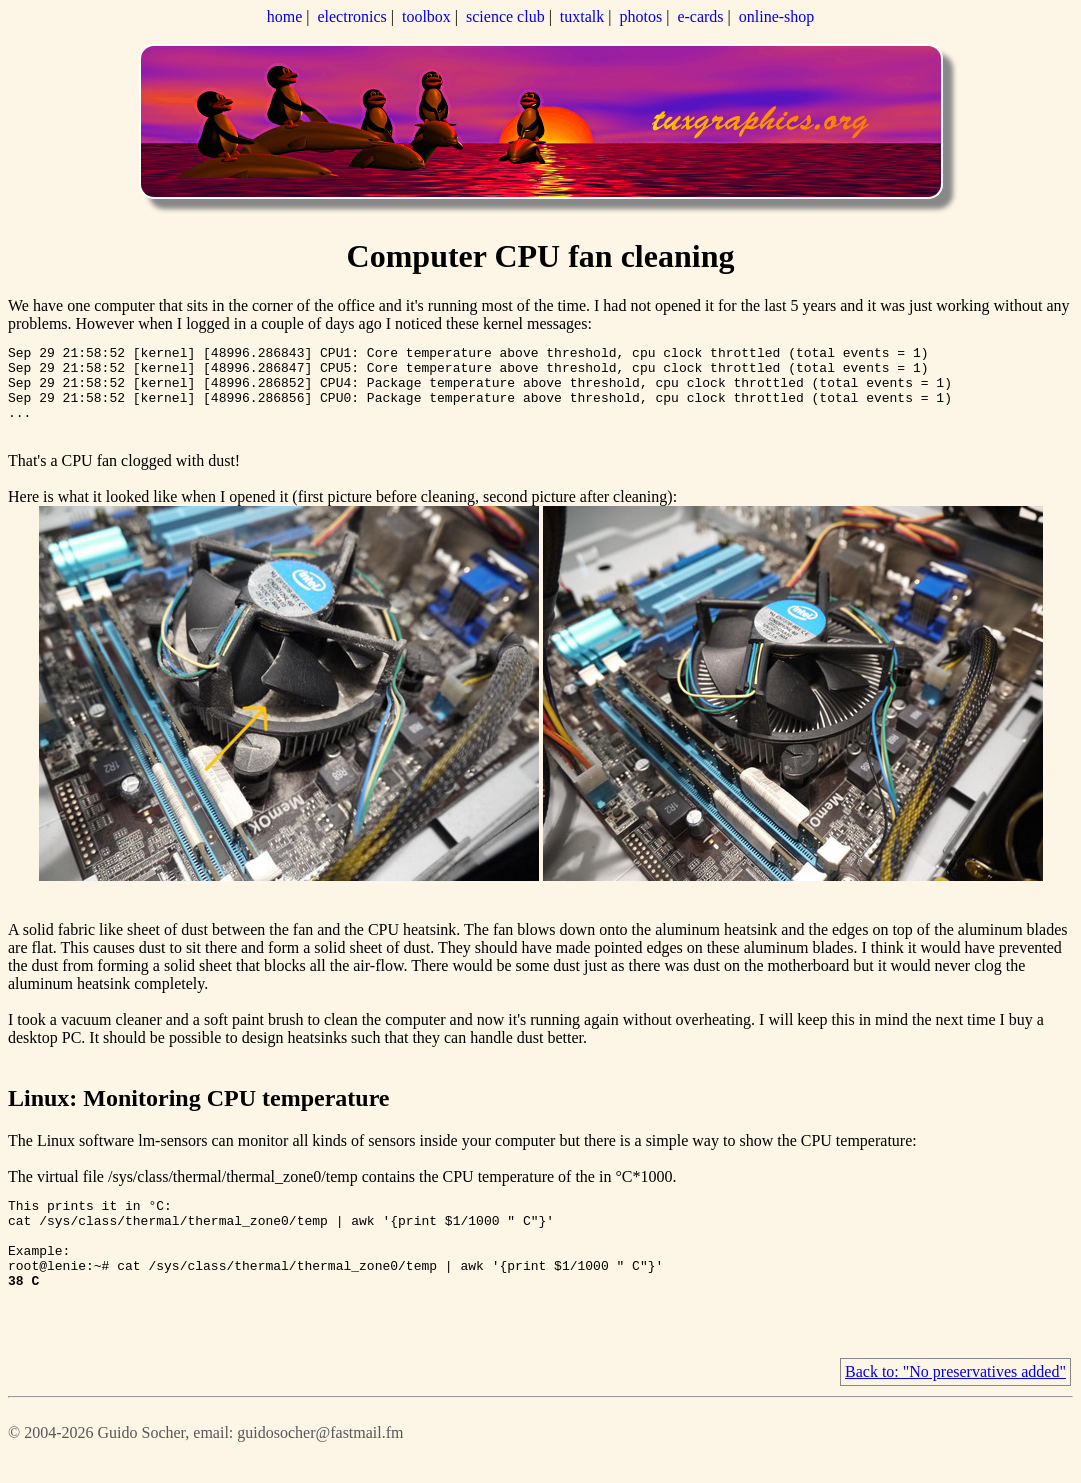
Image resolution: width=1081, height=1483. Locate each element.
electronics (351, 16)
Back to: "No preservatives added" (955, 1404)
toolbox (426, 16)
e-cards (700, 16)
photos (641, 16)
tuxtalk (582, 16)
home (285, 16)
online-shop (777, 16)
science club (505, 16)
